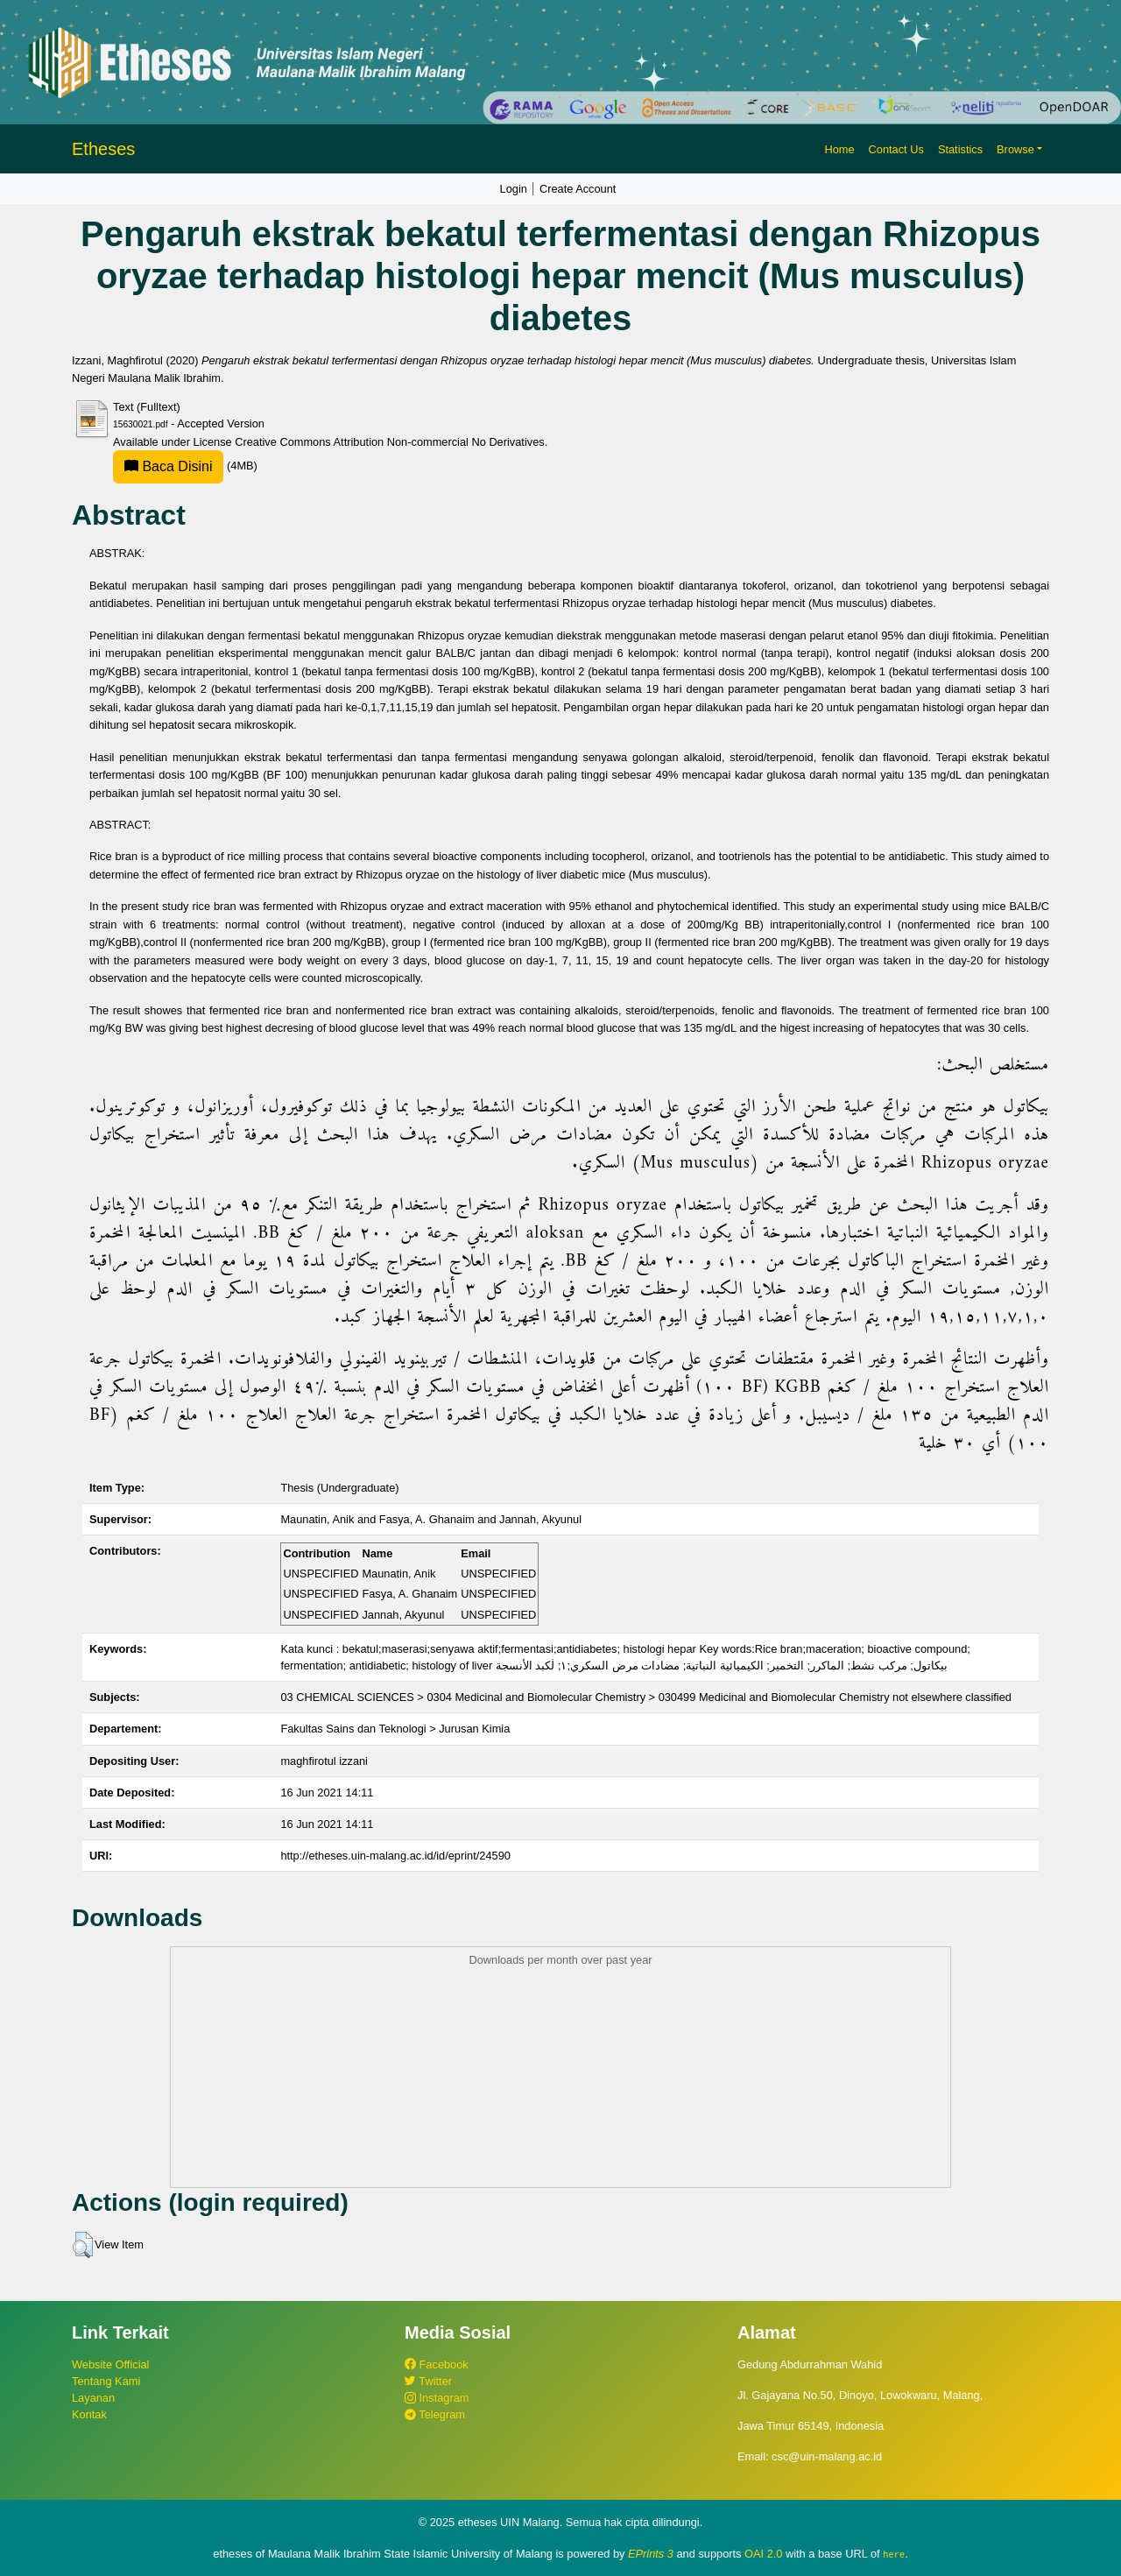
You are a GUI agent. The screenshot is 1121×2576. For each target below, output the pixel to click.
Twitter (428, 2381)
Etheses (103, 149)
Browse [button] (1015, 149)
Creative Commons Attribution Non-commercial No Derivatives (389, 441)
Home (839, 149)
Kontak (89, 2414)
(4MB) (185, 465)
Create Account (578, 188)
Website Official (110, 2364)
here (894, 2554)
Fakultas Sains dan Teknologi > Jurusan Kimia (395, 1728)
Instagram (437, 2397)
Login (513, 188)
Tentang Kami (106, 2381)
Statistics (960, 149)
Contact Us (896, 149)
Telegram (435, 2414)
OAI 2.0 (763, 2553)
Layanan (93, 2397)
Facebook (437, 2364)
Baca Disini (168, 466)
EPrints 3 (650, 2553)
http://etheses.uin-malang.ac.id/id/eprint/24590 (395, 1855)
